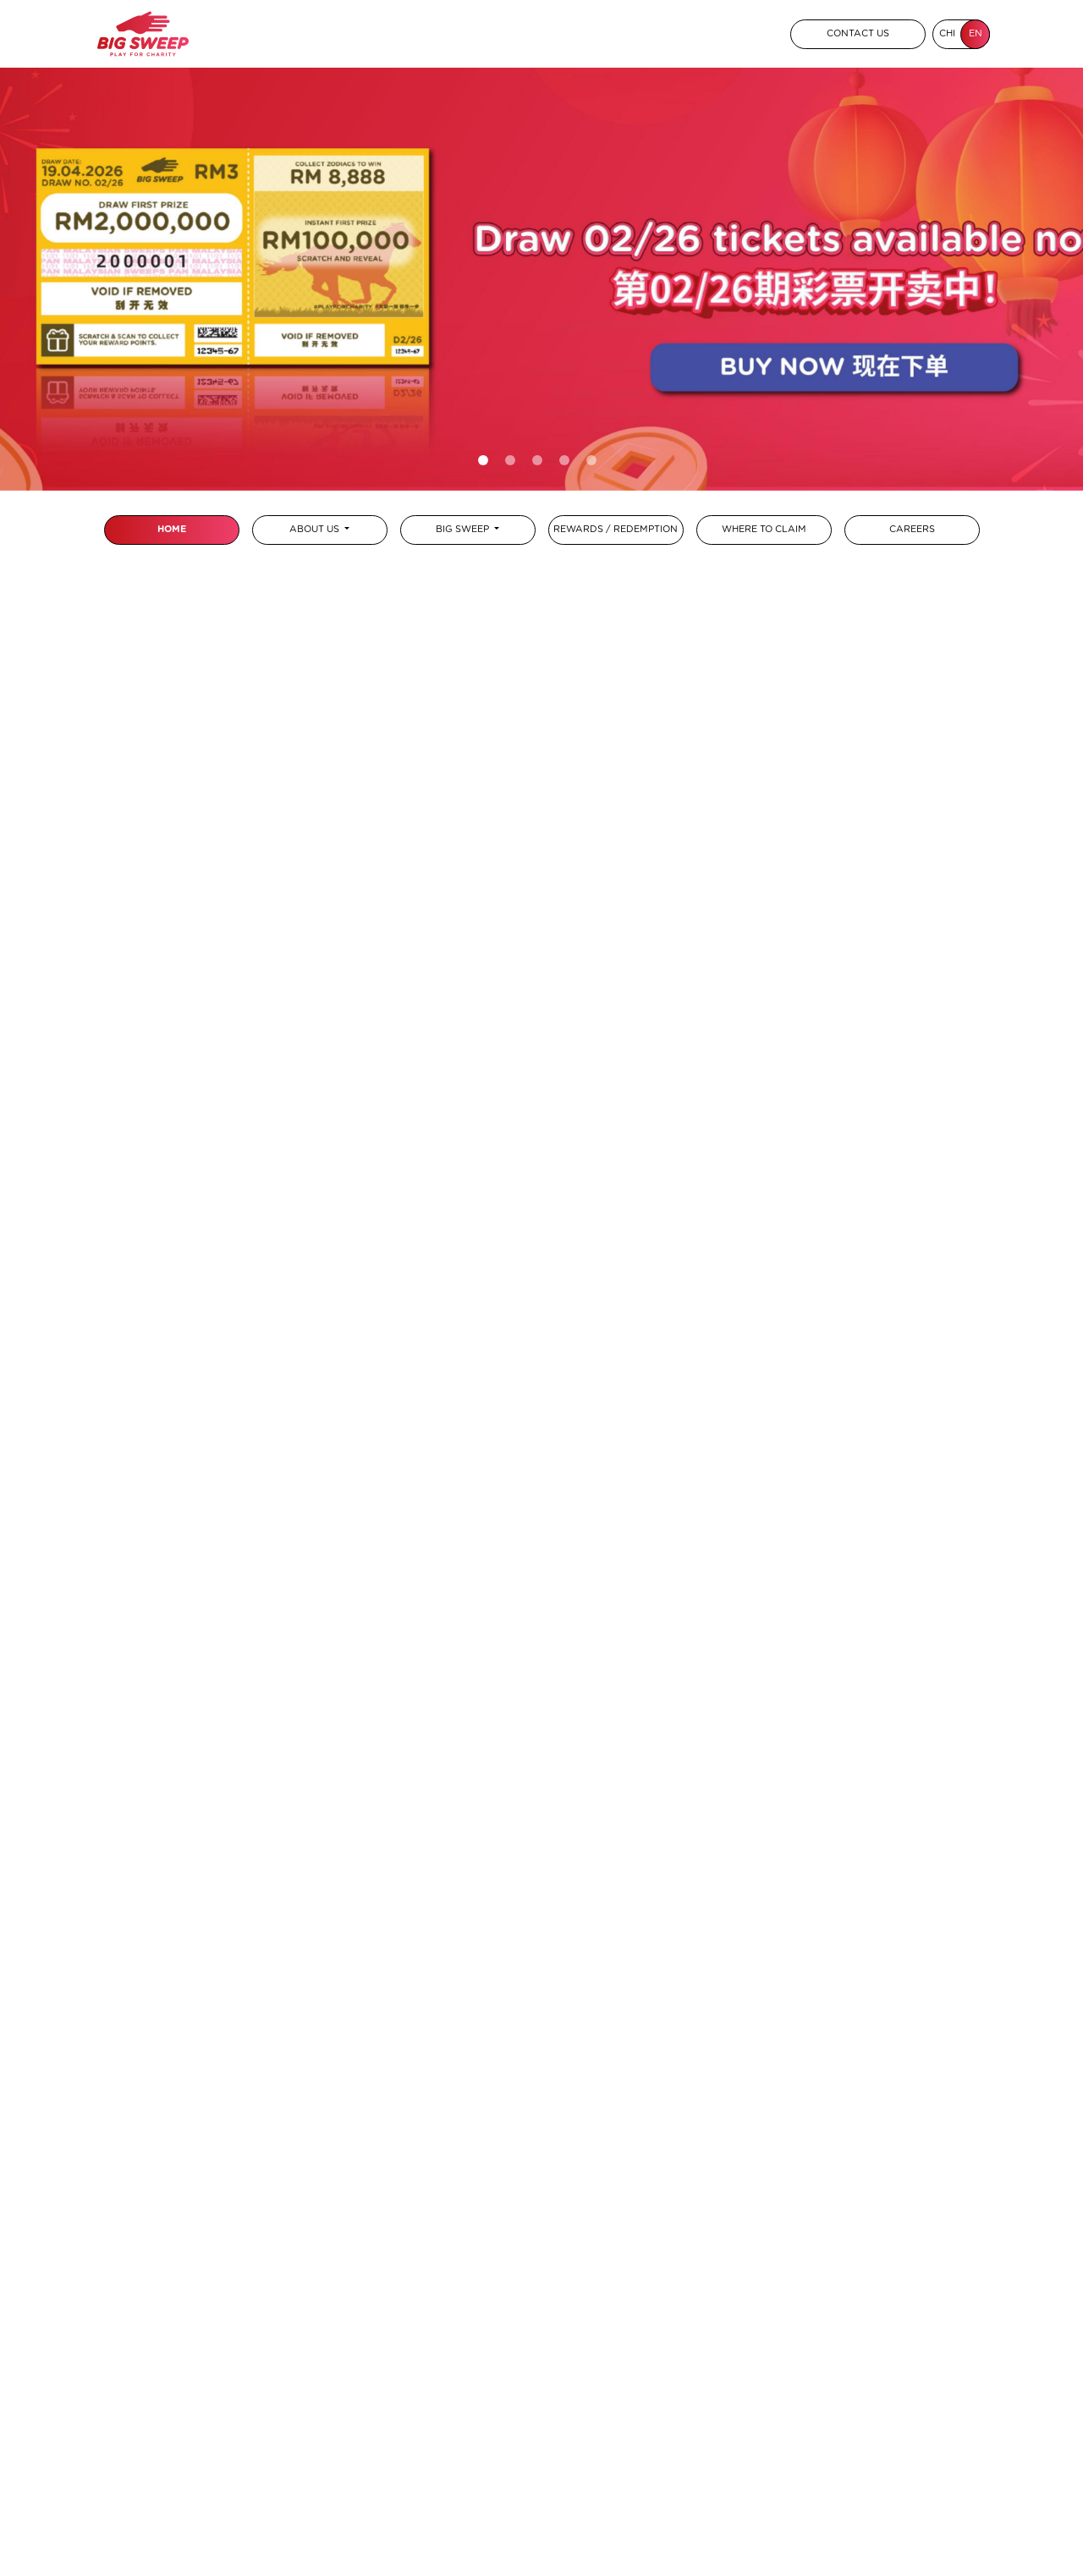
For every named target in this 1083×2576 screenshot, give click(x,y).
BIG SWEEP (464, 529)
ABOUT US (315, 529)
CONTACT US (858, 33)
